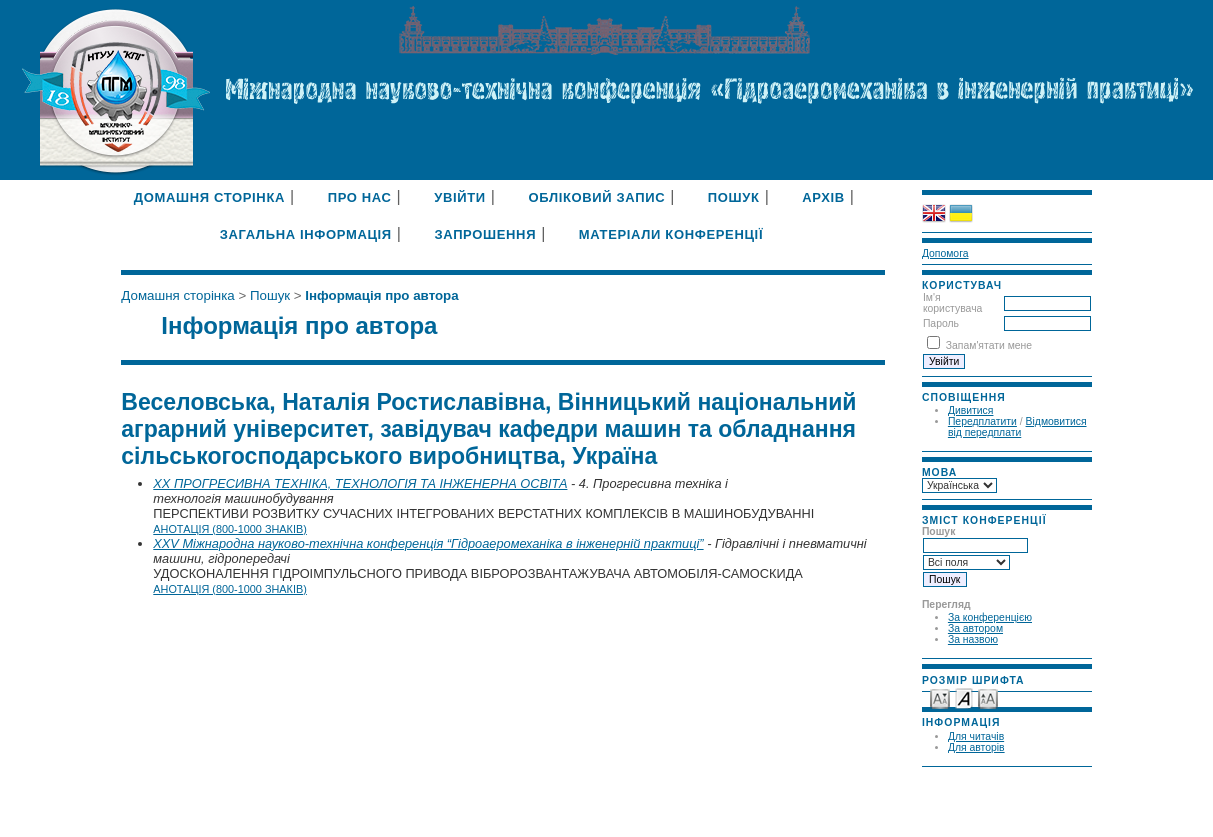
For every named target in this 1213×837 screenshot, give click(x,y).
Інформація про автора (381, 295)
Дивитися (971, 410)
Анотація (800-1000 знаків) (230, 529)
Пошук (734, 197)
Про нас (360, 197)
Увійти (460, 197)
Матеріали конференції (671, 234)
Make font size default (964, 697)
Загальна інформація (306, 234)
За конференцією (990, 617)
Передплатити (982, 421)
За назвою (973, 639)
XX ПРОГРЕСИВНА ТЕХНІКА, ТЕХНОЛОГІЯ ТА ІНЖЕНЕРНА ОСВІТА (360, 483)
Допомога (945, 253)
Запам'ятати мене (989, 345)
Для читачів (976, 736)
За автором (975, 628)
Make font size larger (988, 697)
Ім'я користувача (952, 303)
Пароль (941, 323)
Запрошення (485, 234)
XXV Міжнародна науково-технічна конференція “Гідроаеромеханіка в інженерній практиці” (428, 543)
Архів (823, 197)
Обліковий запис (596, 197)
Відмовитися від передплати (1017, 427)
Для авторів (976, 747)
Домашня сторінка (209, 197)
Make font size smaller (940, 697)
